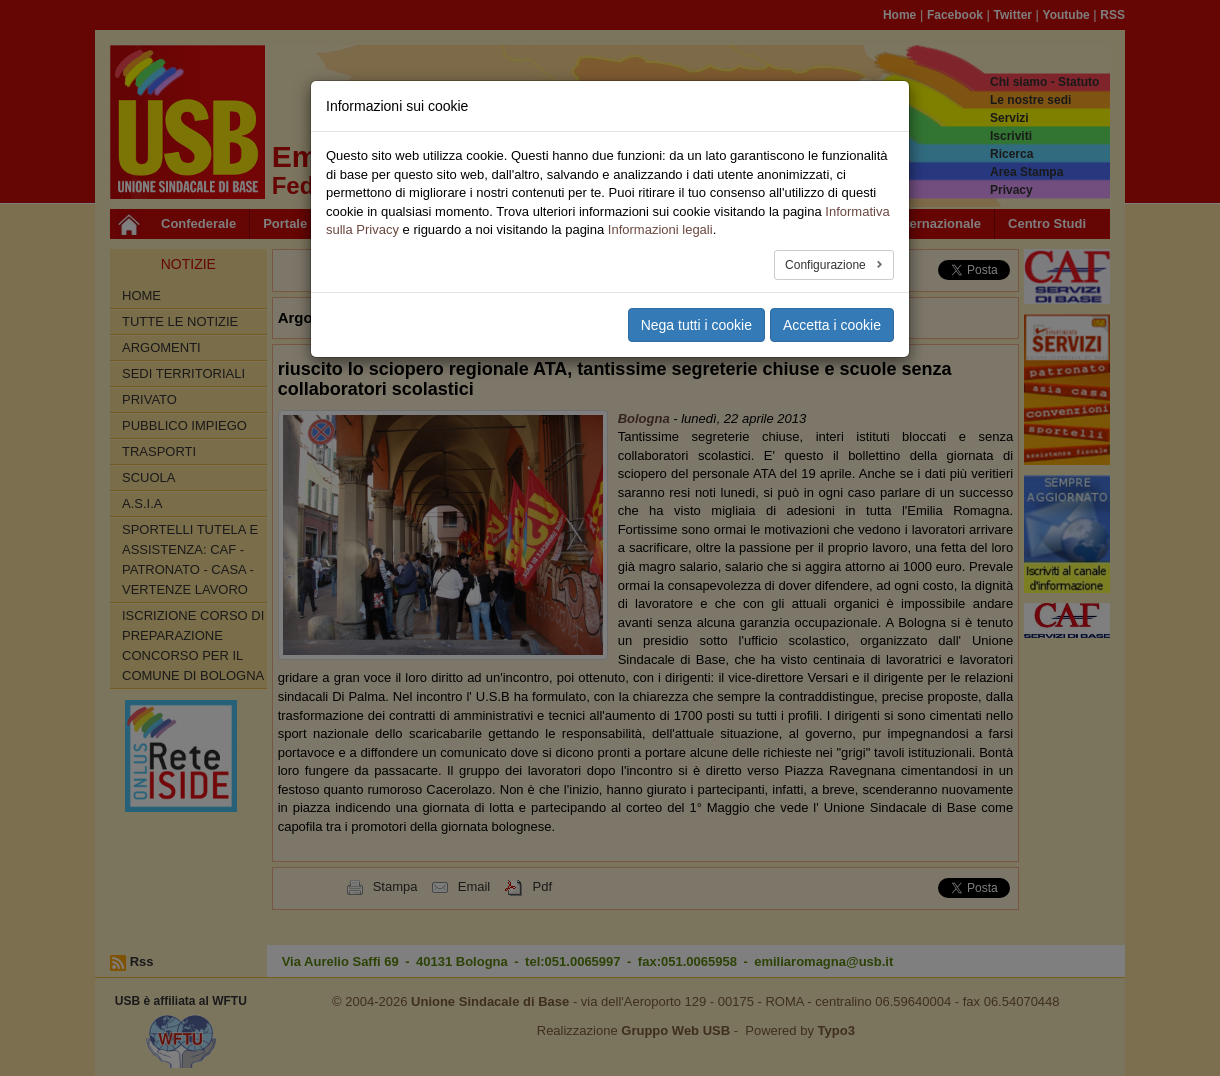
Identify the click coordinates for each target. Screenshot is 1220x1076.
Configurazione (827, 265)
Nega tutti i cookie (696, 325)
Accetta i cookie (832, 325)
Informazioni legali (660, 229)
